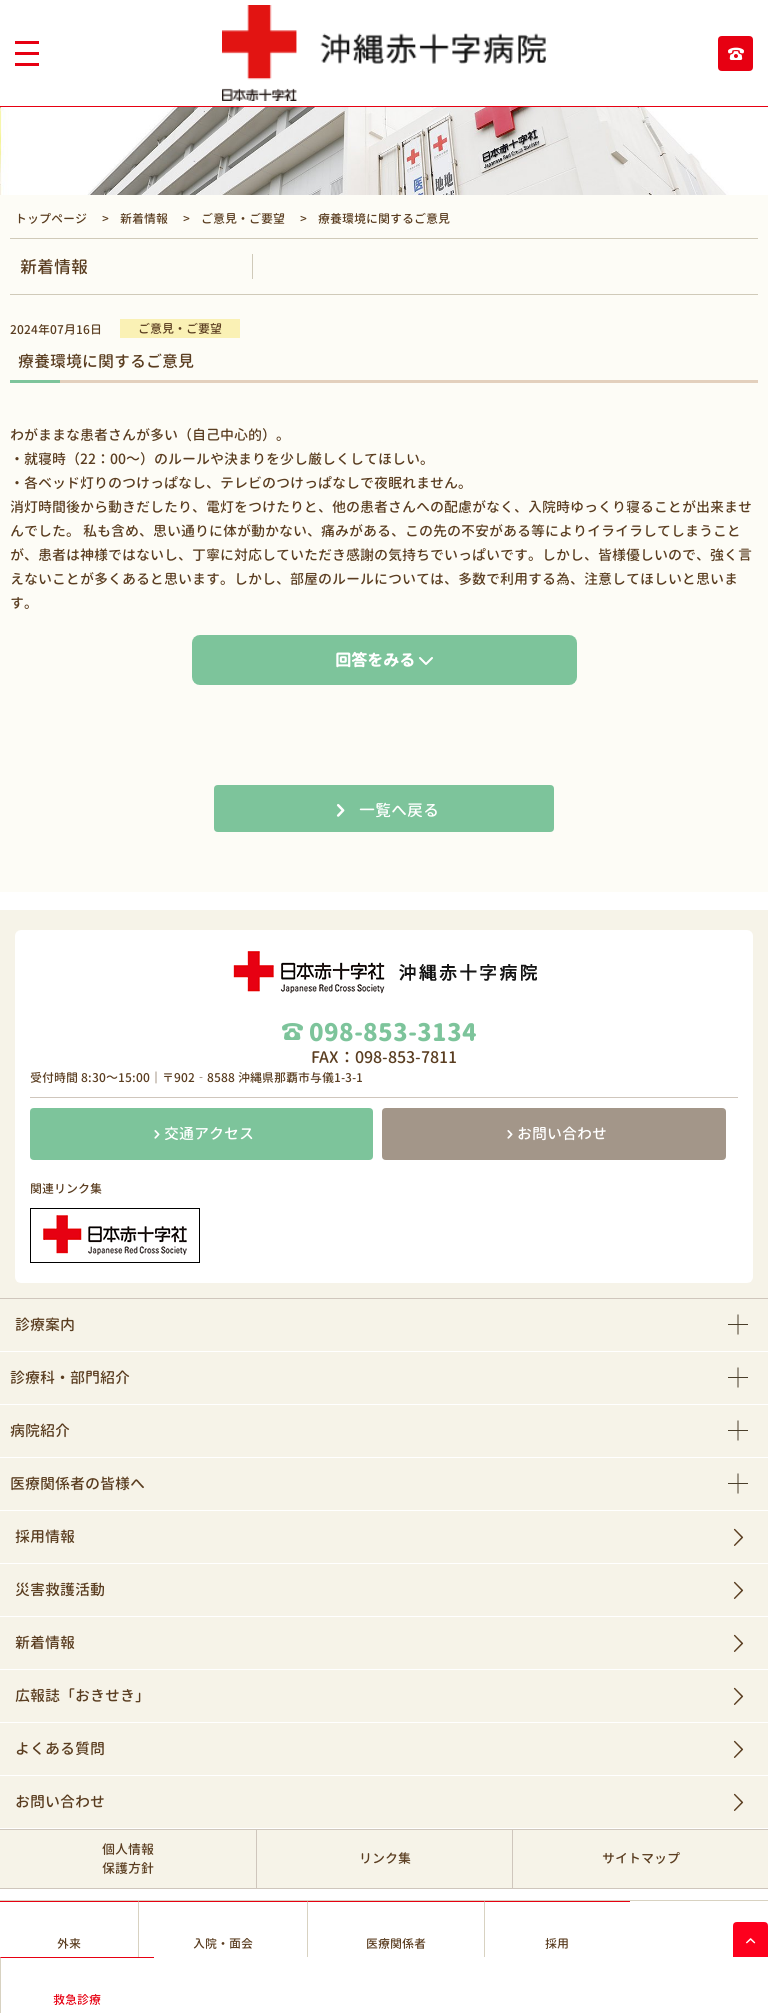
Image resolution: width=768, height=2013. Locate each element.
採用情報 (45, 1536)
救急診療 (77, 1999)
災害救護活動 (60, 1589)
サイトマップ (641, 1858)
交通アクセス (201, 1133)
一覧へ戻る (399, 810)
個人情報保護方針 (128, 1858)
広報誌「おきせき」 (82, 1695)
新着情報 (45, 1642)
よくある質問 (60, 1748)
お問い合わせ (554, 1133)
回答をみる (375, 660)
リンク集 (385, 1858)
